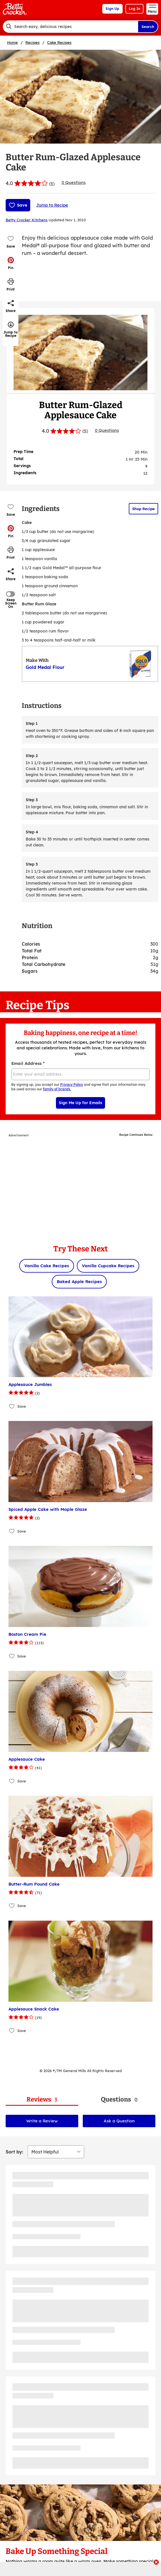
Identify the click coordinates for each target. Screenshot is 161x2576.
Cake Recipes (59, 42)
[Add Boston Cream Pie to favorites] (12, 1655)
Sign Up (112, 9)
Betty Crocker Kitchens (26, 220)
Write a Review (42, 2121)
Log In (134, 9)
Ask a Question (119, 2121)
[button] (11, 263)
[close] (156, 2563)
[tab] (42, 2100)
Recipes (32, 42)
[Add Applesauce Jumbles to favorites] (12, 1406)
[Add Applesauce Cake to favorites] (12, 1780)
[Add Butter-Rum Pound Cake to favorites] (12, 1905)
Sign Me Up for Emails (80, 1102)
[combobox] (70, 26)
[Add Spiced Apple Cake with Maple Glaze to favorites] (12, 1531)
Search (148, 26)
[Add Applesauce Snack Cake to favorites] (12, 2030)
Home (12, 42)
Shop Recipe (143, 508)
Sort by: (14, 2152)
